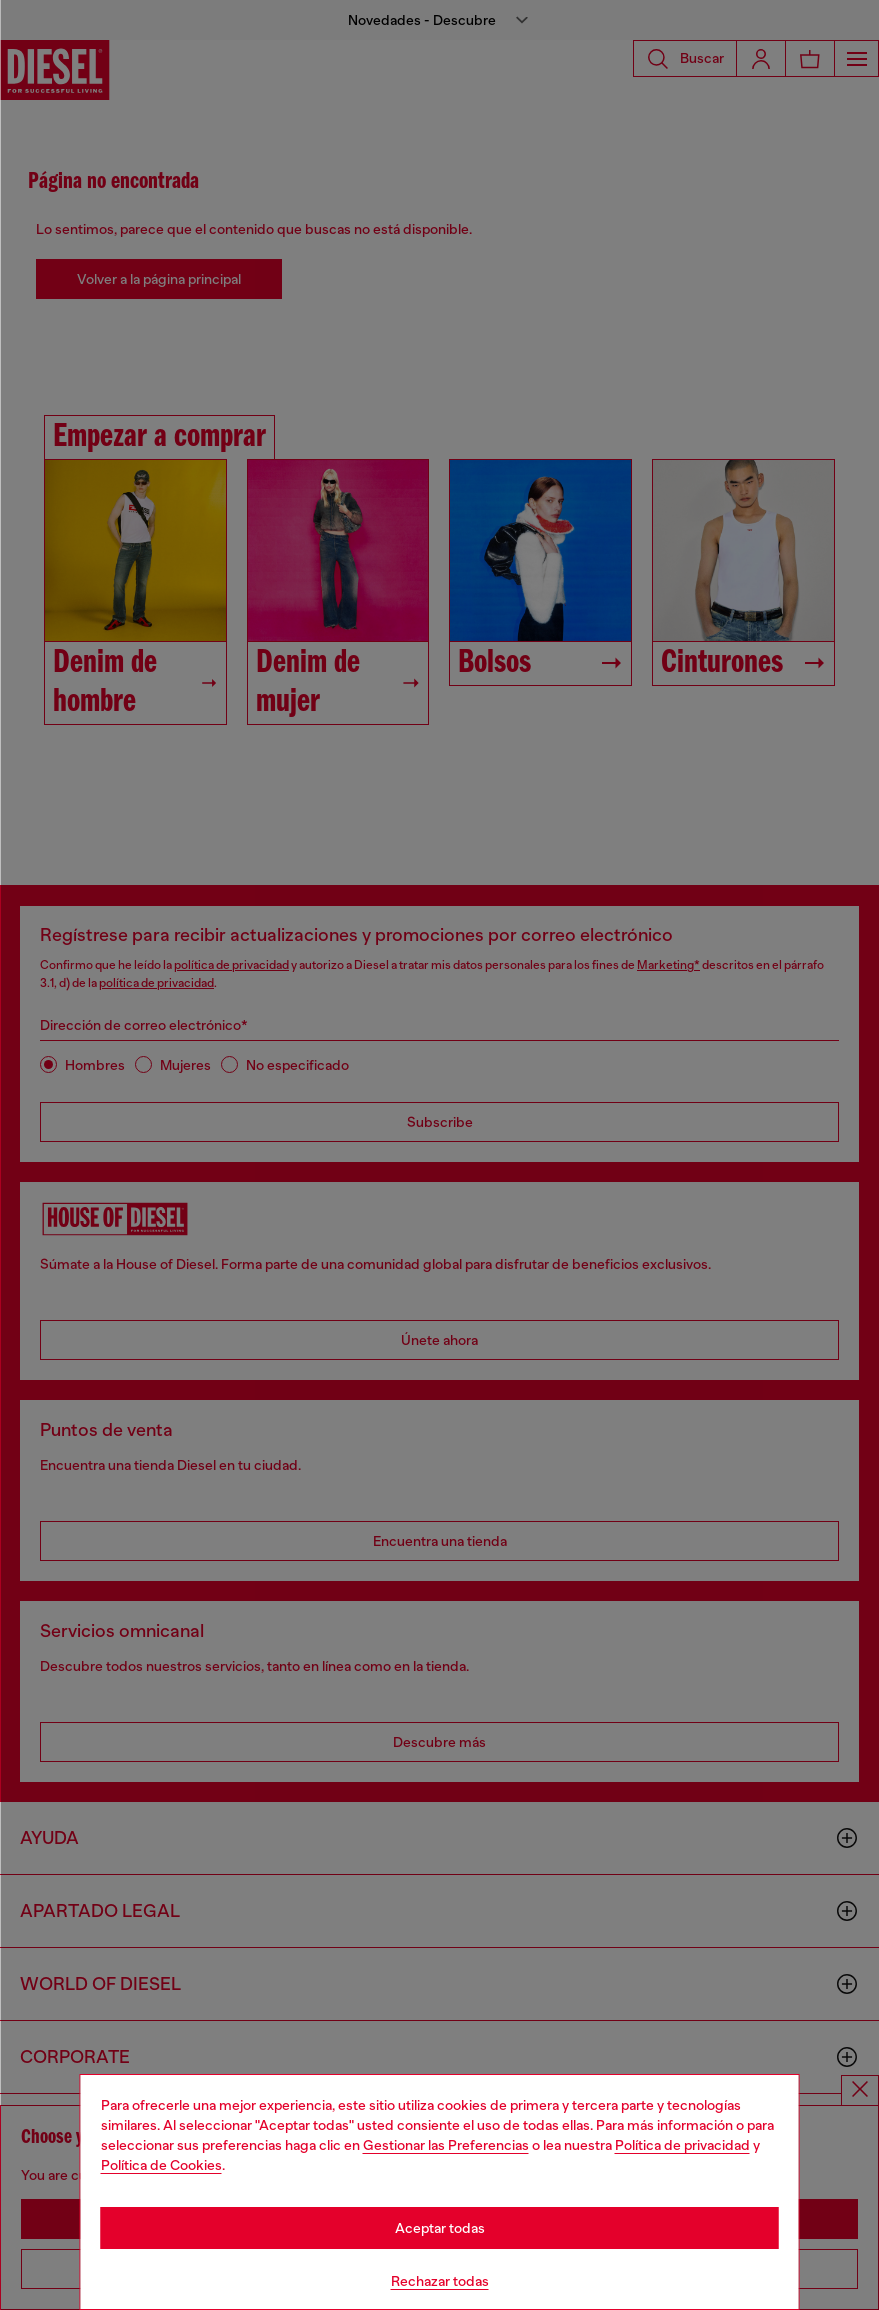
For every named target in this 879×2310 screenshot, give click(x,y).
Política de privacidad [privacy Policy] (682, 2145)
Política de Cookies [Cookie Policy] (161, 2165)
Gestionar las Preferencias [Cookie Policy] (446, 2145)
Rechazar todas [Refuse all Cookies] (440, 2281)
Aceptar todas (440, 2228)
